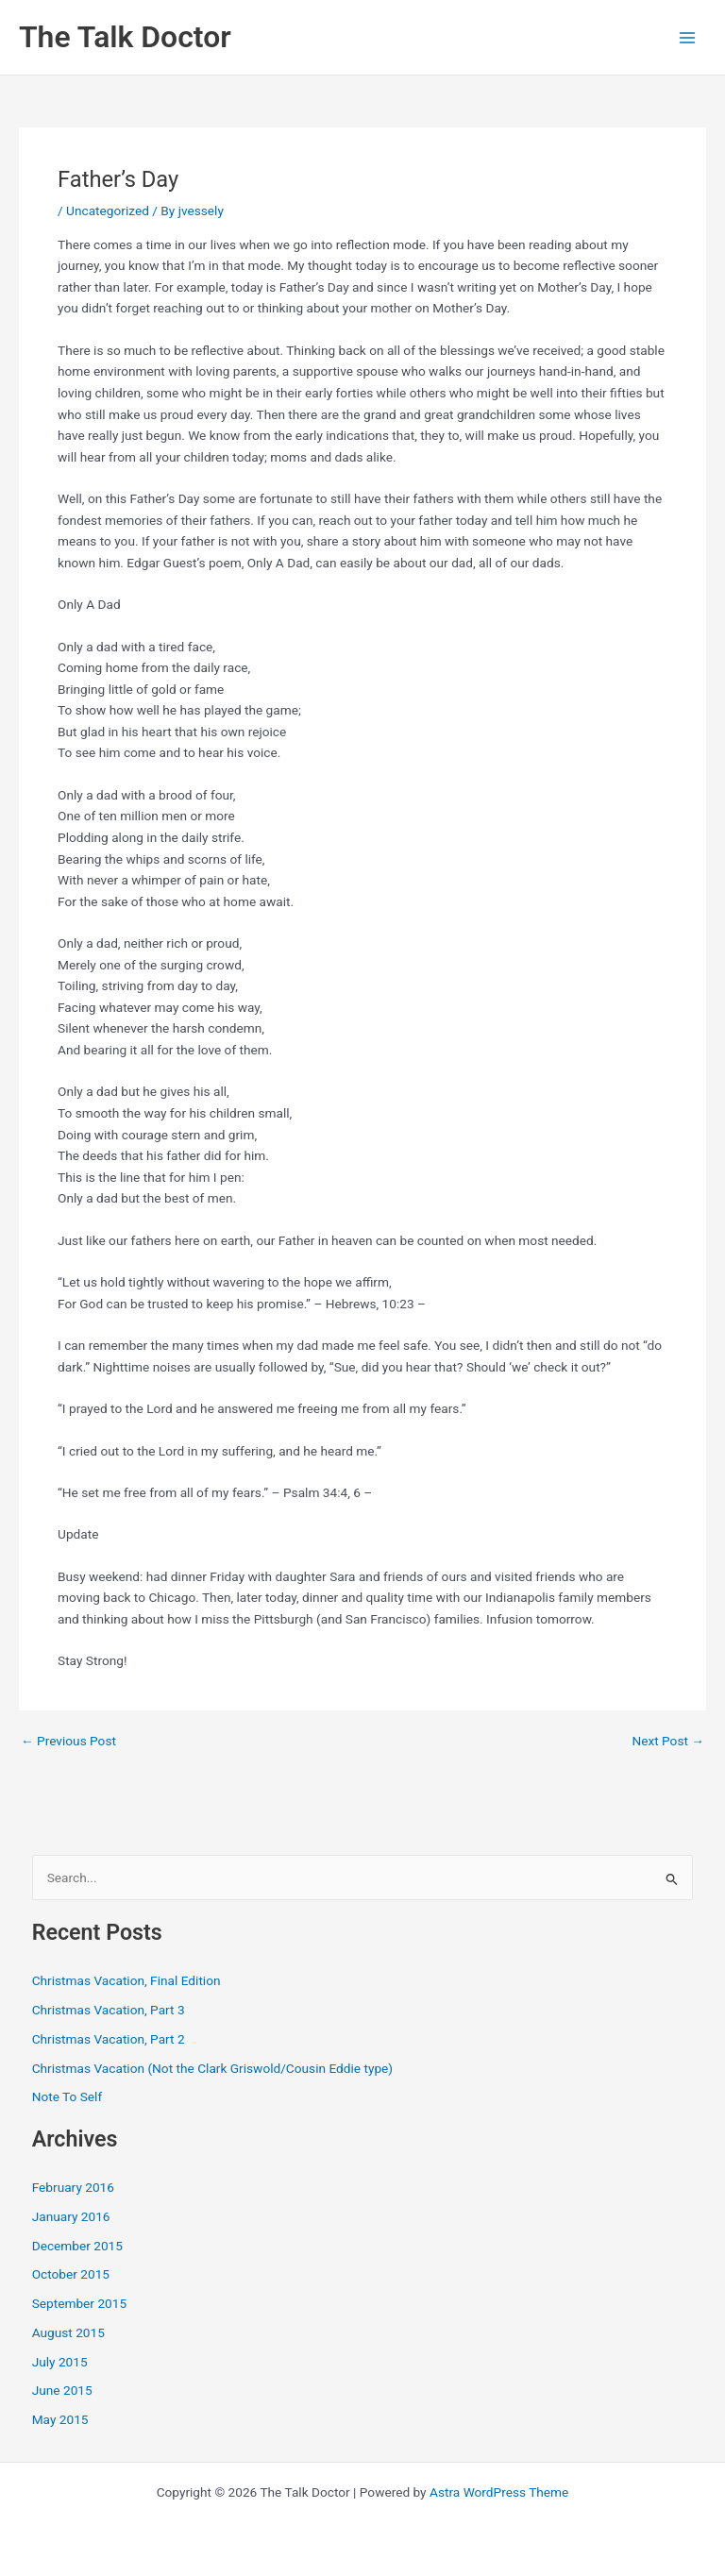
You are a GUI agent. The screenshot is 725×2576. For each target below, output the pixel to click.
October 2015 (71, 2273)
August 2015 (68, 2332)
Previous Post (68, 1741)
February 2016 (73, 2187)
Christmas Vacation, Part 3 (108, 2009)
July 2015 (60, 2361)
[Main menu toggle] (687, 37)
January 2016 (71, 2216)
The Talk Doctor (125, 37)
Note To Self (67, 2096)
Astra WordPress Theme (499, 2492)
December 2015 (77, 2245)
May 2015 (60, 2419)
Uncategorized (107, 210)
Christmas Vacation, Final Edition (126, 1980)
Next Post (668, 1741)
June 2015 (62, 2390)
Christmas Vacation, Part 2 (108, 2038)
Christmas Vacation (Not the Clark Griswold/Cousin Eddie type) (212, 2068)
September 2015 (79, 2303)
